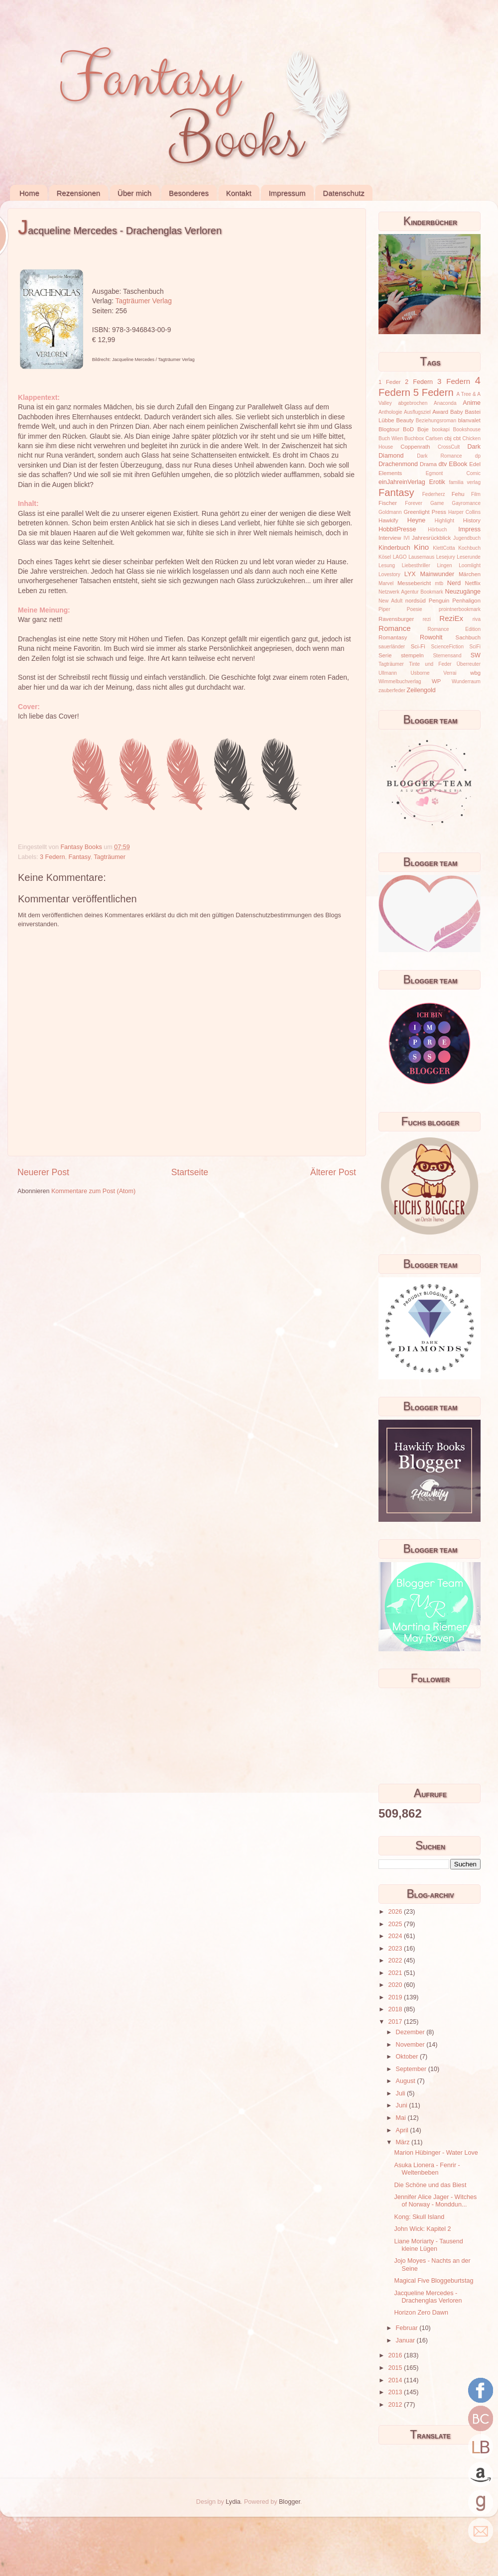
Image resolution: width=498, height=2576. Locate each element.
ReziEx (451, 618)
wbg (475, 673)
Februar (408, 2328)
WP (436, 681)
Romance (394, 628)
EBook (458, 464)
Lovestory (389, 574)
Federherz (433, 494)
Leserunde (469, 557)
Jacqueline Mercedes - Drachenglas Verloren (428, 2297)
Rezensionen (79, 193)
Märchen (470, 574)
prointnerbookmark (460, 609)
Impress (469, 529)
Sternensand (447, 655)
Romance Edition (454, 629)
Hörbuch (437, 529)
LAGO (400, 557)
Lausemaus (421, 557)
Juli (401, 2093)
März (403, 2142)
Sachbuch (468, 637)
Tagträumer (109, 857)
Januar (406, 2340)
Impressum (286, 193)
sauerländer (391, 646)
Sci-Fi (418, 646)
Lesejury (445, 557)
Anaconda (445, 403)
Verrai (449, 673)
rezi (427, 619)
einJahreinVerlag (401, 482)
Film (476, 494)
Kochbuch (469, 548)
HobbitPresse (397, 529)
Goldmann (390, 512)
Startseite (189, 1172)
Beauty (405, 420)
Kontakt (238, 193)
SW (476, 655)
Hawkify (388, 520)
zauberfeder (391, 690)
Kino (421, 547)
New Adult (390, 601)
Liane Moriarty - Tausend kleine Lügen (428, 2245)
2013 (396, 2392)
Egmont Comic (453, 473)
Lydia (233, 2501)
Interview (389, 538)
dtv (443, 464)
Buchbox (414, 438)
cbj (447, 438)
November (411, 2044)
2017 (396, 2021)
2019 (396, 1997)
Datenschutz (343, 193)
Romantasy (392, 637)
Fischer (387, 503)
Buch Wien (390, 438)
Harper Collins (464, 512)
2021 (396, 1972)
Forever (413, 503)
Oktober (408, 2056)
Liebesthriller (416, 565)
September (412, 2069)
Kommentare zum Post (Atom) (93, 1191)
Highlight (444, 520)
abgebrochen (412, 403)
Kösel (384, 557)
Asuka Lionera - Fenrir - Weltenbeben (427, 2169)
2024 (396, 1936)
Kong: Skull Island (419, 2216)
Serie (384, 655)
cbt (457, 438)
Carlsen (434, 438)
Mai (402, 2117)
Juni (402, 2105)
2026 (396, 1911)
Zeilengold (421, 690)
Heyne (416, 520)
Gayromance (466, 503)
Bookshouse (467, 429)
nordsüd (415, 601)
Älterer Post (333, 1172)
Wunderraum (466, 681)
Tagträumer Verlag (144, 301)
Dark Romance (439, 456)
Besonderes (189, 193)
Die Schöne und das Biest (430, 2185)
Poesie (414, 609)
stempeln (412, 655)
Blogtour (388, 429)
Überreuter (469, 664)
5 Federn (433, 392)
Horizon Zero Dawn (421, 2312)
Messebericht (414, 583)
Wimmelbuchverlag (399, 681)
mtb (439, 583)
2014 (396, 2380)
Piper (384, 609)
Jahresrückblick (431, 538)
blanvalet (469, 420)
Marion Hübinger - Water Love (436, 2152)
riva (477, 619)
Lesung (386, 565)
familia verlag (465, 482)
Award (440, 412)
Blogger (289, 2501)
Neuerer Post (43, 1172)
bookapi (441, 429)
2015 (396, 2367)
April (403, 2130)
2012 (396, 2404)
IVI (406, 538)
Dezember (411, 2032)
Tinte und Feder (430, 664)
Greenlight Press (424, 512)
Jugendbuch (467, 538)
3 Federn (52, 857)
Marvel (385, 583)
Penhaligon (466, 601)
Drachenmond (398, 464)
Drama (428, 464)
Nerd (454, 583)
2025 (396, 1924)
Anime (472, 402)
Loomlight (470, 565)
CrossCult (449, 447)
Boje (423, 429)
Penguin (439, 601)
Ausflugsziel (417, 412)
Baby (456, 412)
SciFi (475, 646)
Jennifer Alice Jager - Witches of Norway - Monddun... (435, 2201)
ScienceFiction (447, 646)
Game (437, 503)
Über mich (134, 193)
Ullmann (387, 673)
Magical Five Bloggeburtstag (433, 2280)
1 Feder (389, 382)
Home (29, 193)
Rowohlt (431, 637)
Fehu (458, 494)
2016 (396, 2355)
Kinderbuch (394, 547)
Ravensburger (396, 619)
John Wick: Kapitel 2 (422, 2228)
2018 (396, 2009)
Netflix (473, 583)
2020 (396, 1984)
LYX (410, 574)
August (406, 2081)
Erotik (437, 482)
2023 (396, 1948)
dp (478, 456)
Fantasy (80, 857)
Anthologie (390, 412)
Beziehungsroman (436, 420)
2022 (396, 1960)
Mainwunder (437, 574)
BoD (408, 429)
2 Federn (419, 381)
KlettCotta (444, 548)
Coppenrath (415, 447)
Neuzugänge (463, 591)
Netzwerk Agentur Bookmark (410, 592)
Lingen (444, 565)
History (472, 520)
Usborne (420, 673)
